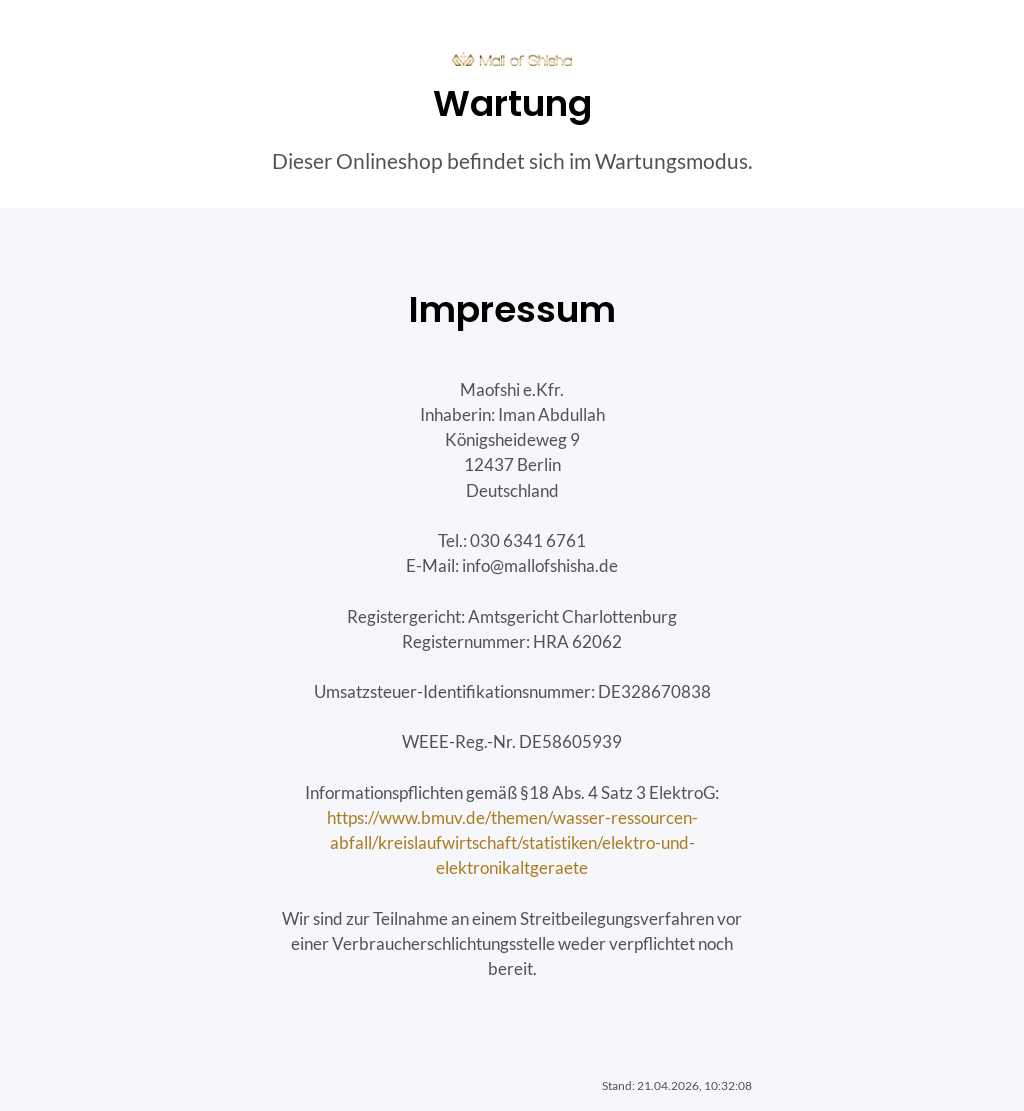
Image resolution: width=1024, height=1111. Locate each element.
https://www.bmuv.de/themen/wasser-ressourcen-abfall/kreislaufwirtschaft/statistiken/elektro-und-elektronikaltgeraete (512, 842)
